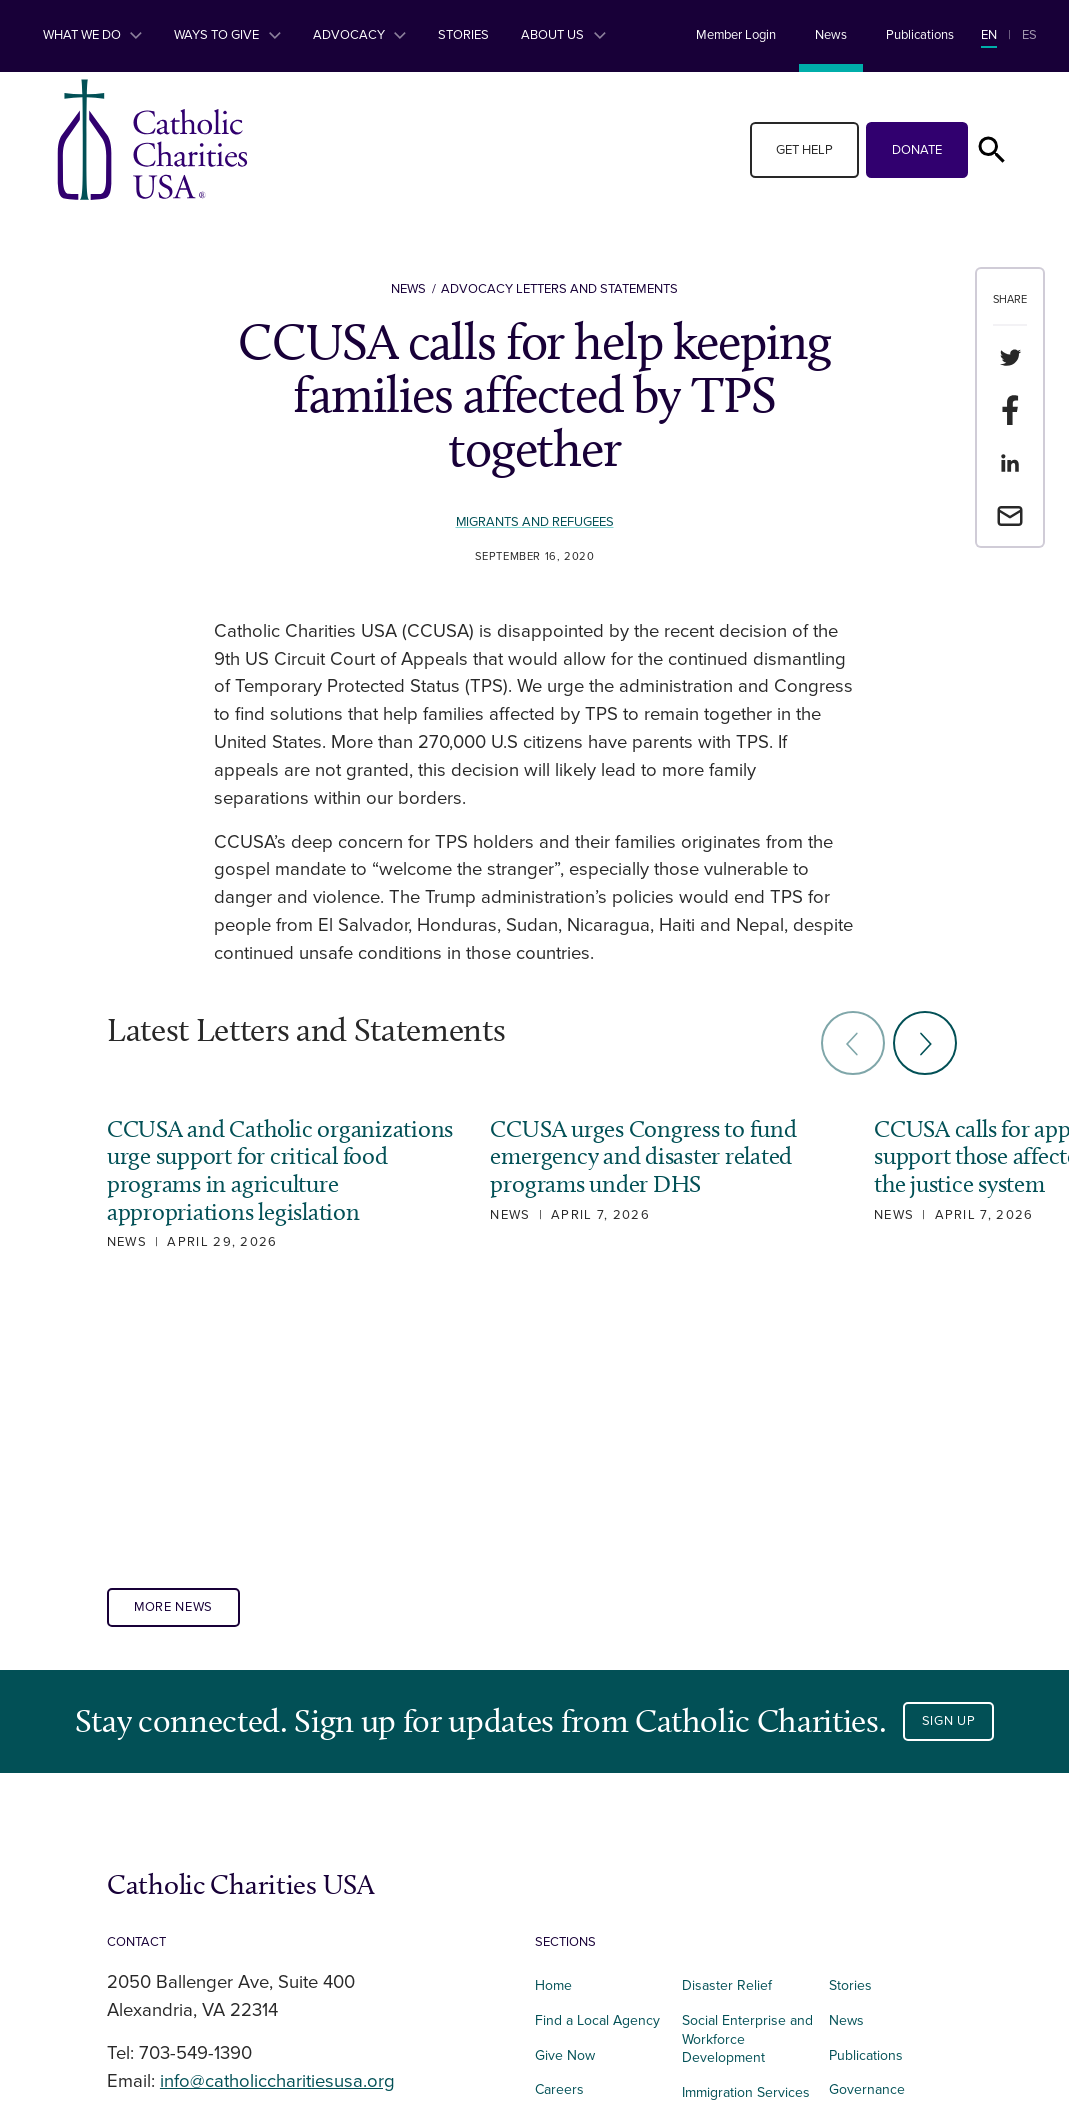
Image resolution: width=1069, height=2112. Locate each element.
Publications (920, 35)
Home (553, 1709)
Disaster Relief (727, 1709)
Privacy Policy (871, 1883)
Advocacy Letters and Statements (559, 289)
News (831, 35)
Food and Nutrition (593, 1883)
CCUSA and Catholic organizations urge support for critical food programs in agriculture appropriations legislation (256, 1184)
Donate (917, 150)
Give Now (565, 1778)
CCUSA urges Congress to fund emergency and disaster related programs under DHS (634, 1156)
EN (989, 35)
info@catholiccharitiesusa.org (277, 1805)
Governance (867, 1813)
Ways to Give (227, 35)
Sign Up (949, 1445)
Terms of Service (880, 1848)
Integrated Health (588, 1918)
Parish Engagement (742, 1905)
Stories (463, 35)
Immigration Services (746, 1816)
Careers (559, 1813)
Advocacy (359, 35)
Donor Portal (868, 1918)
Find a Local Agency (597, 1743)
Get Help (804, 150)
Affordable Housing (595, 1848)
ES (1029, 35)
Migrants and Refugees (534, 522)
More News (174, 1331)
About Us (563, 35)
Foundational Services (722, 1861)
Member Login (736, 35)
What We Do (92, 35)
